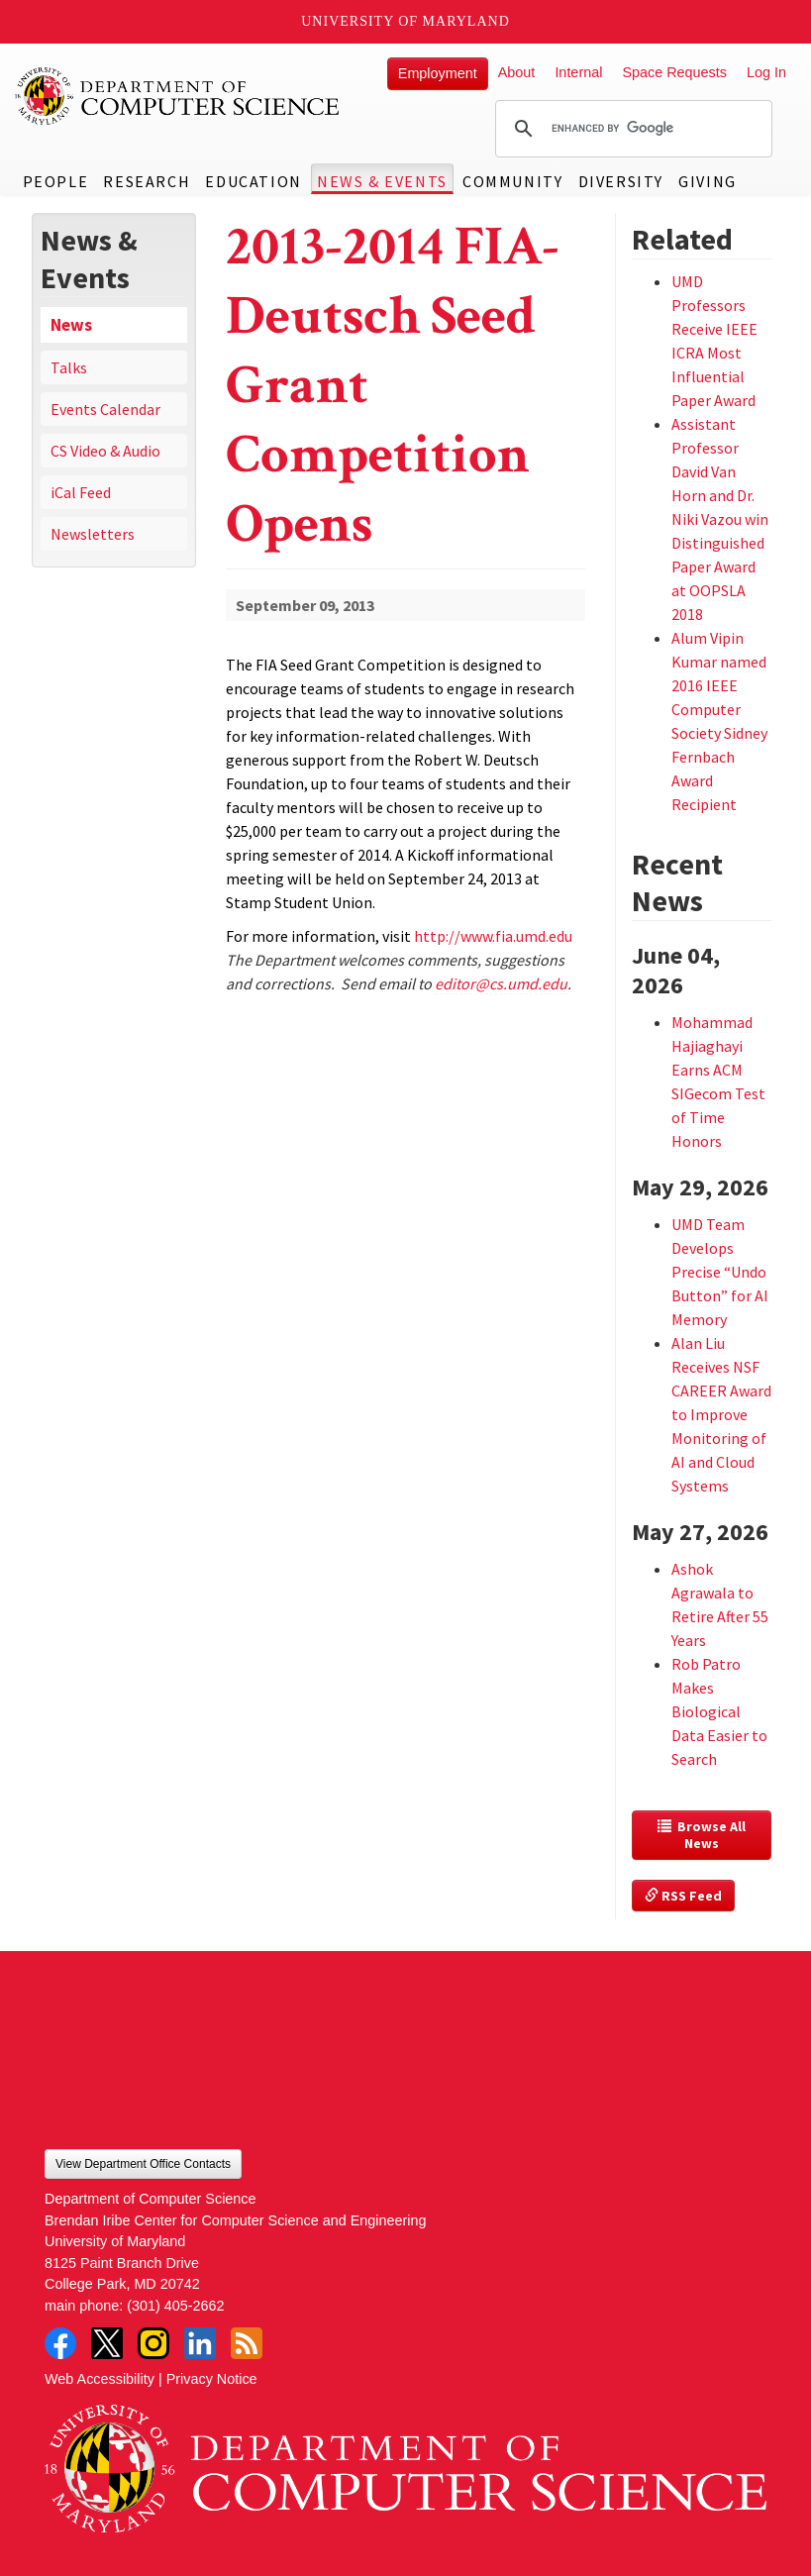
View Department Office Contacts (143, 2164)
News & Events (382, 181)
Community (512, 181)
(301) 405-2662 (175, 2306)
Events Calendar (105, 409)
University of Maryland (405, 21)
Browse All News (703, 1835)
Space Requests (674, 72)
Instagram (153, 2343)
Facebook (60, 2343)
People (56, 181)
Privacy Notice (211, 2379)
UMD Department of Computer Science (178, 96)
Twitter (107, 2343)
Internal (578, 72)
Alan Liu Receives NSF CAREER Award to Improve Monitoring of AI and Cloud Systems (721, 1414)
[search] (631, 129)
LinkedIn (200, 2343)
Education (253, 181)
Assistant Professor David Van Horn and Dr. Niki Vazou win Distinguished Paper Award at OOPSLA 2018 (719, 519)
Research (146, 181)
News (71, 325)
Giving (707, 181)
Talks (69, 367)
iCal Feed (81, 492)
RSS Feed (683, 1896)
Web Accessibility (99, 2379)
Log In (766, 72)
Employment (437, 73)
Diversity (620, 181)
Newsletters (93, 534)
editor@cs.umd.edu (501, 983)
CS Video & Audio (105, 451)
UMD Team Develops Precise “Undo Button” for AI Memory (719, 1271)
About (517, 72)
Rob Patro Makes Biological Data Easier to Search (719, 1711)
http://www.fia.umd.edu (493, 936)
